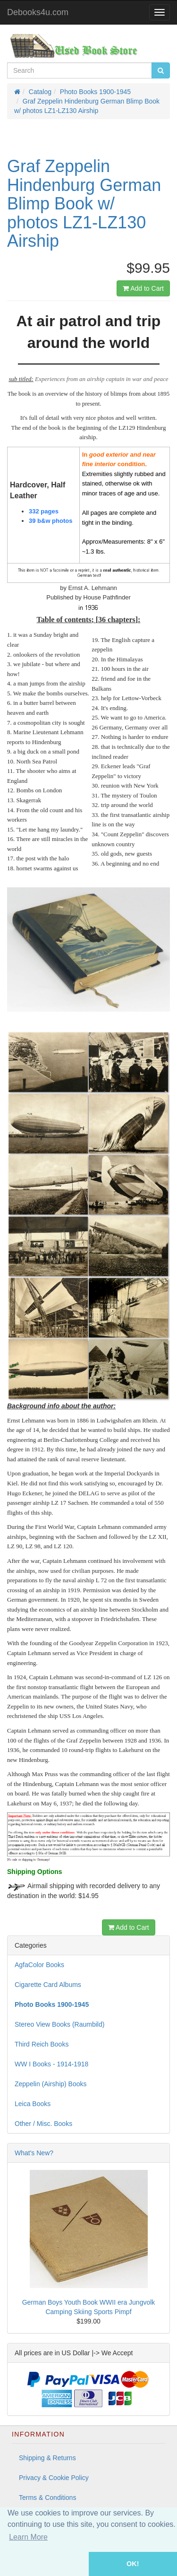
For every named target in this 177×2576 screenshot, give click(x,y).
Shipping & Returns (47, 2458)
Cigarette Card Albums (48, 1984)
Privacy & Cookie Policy (54, 2477)
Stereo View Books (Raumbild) (59, 2024)
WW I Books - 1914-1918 (51, 2064)
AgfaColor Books (39, 1965)
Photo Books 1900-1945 (95, 91)
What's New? (34, 2153)
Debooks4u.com (37, 12)
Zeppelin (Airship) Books (51, 2084)
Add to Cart (143, 288)
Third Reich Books (41, 2044)
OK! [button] (132, 2563)
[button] (44, 2564)
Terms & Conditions (47, 2497)
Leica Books (33, 2104)
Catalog (40, 91)
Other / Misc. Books (43, 2123)
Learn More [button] (28, 2537)
